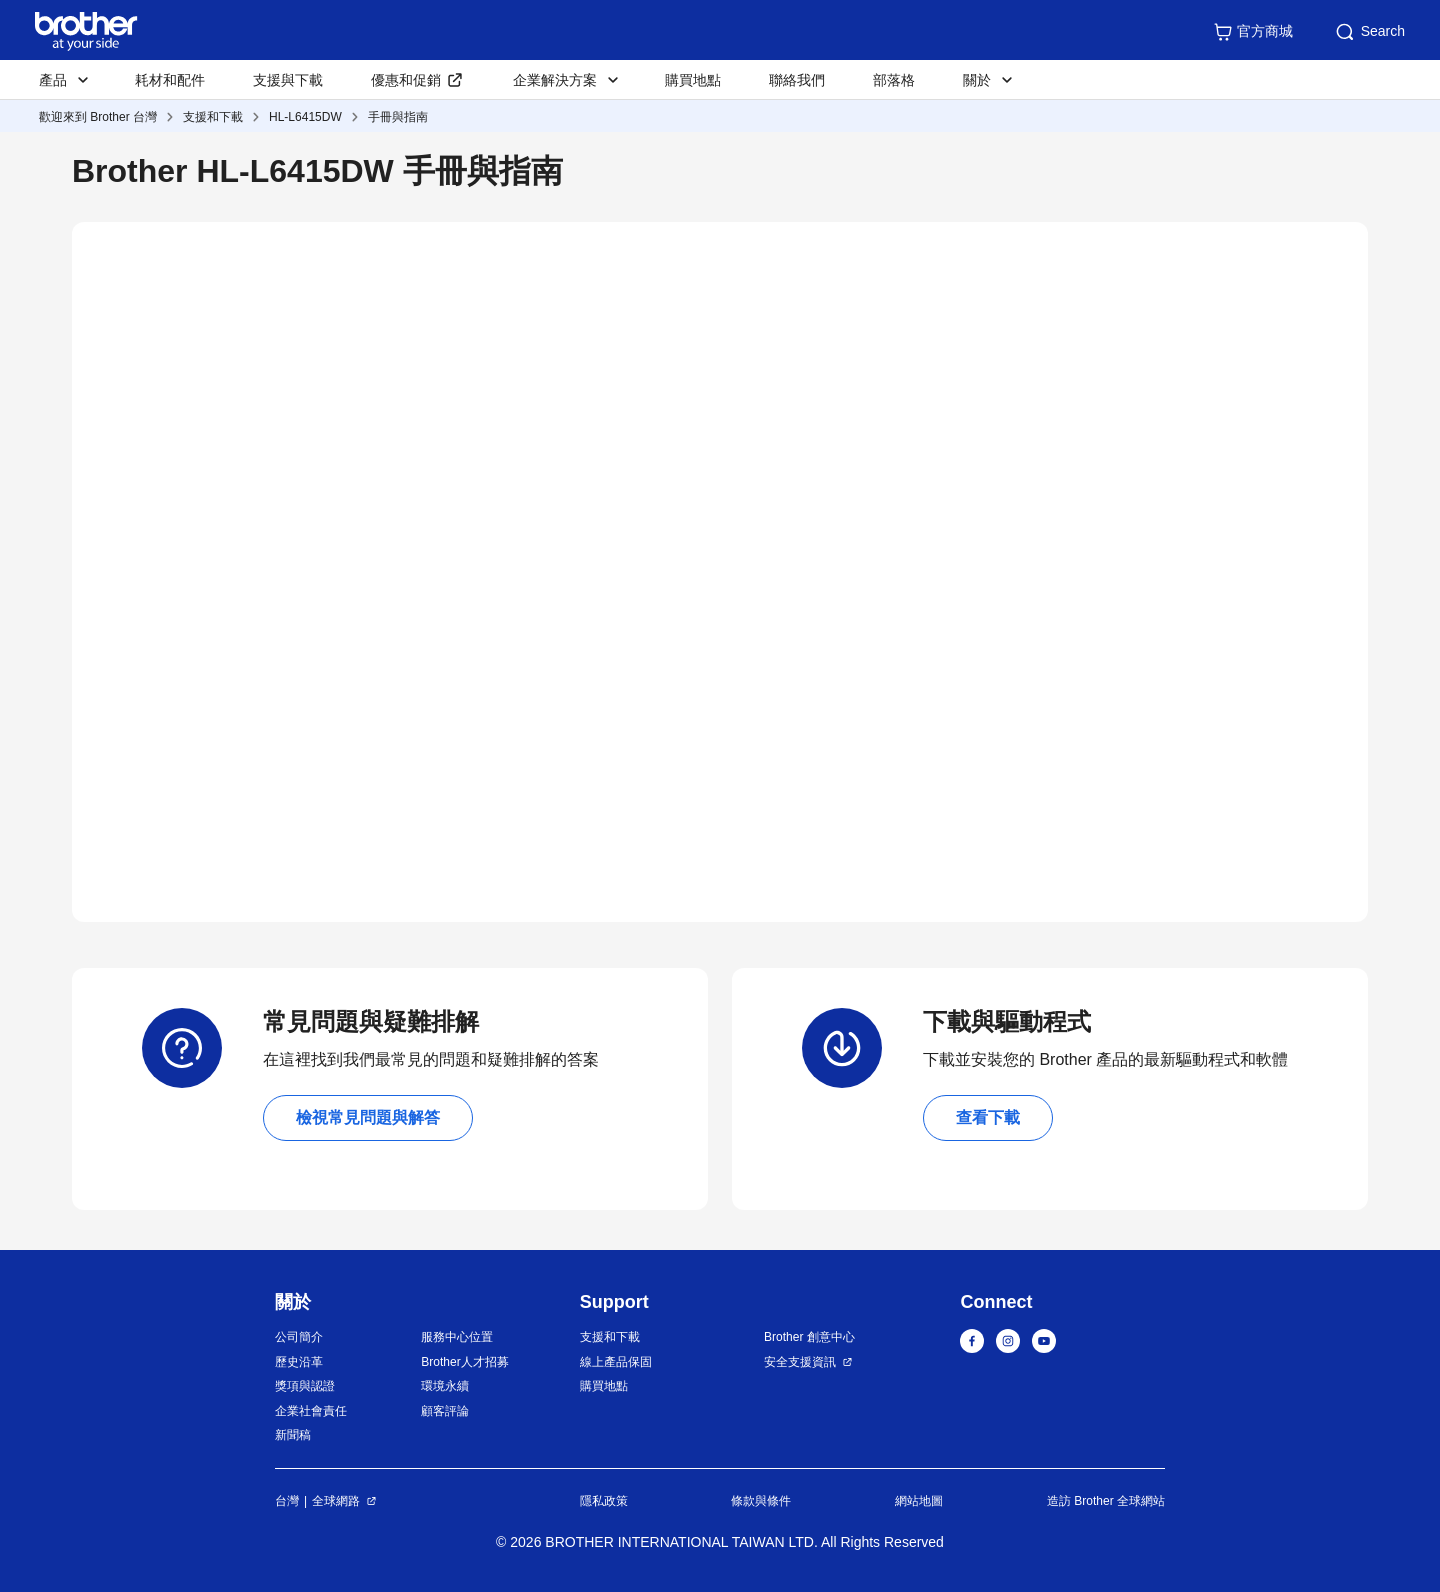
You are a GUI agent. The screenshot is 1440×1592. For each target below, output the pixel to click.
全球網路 (336, 1501)
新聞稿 (293, 1435)
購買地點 (693, 80)
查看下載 (988, 1117)
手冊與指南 (398, 117)
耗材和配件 (170, 80)
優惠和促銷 (406, 80)
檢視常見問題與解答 (368, 1117)
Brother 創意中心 (809, 1337)
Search (1369, 32)
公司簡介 (299, 1337)
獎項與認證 (305, 1386)
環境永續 (445, 1386)
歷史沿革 (299, 1362)
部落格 (894, 80)
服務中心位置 (457, 1337)
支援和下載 (213, 117)
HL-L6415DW (305, 117)
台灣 (287, 1501)
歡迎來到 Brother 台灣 (98, 117)
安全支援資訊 (800, 1362)
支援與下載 (288, 80)
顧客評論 (445, 1411)
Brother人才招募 (464, 1362)
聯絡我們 (797, 80)
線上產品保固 (616, 1362)
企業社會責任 (311, 1411)
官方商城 (1253, 32)
